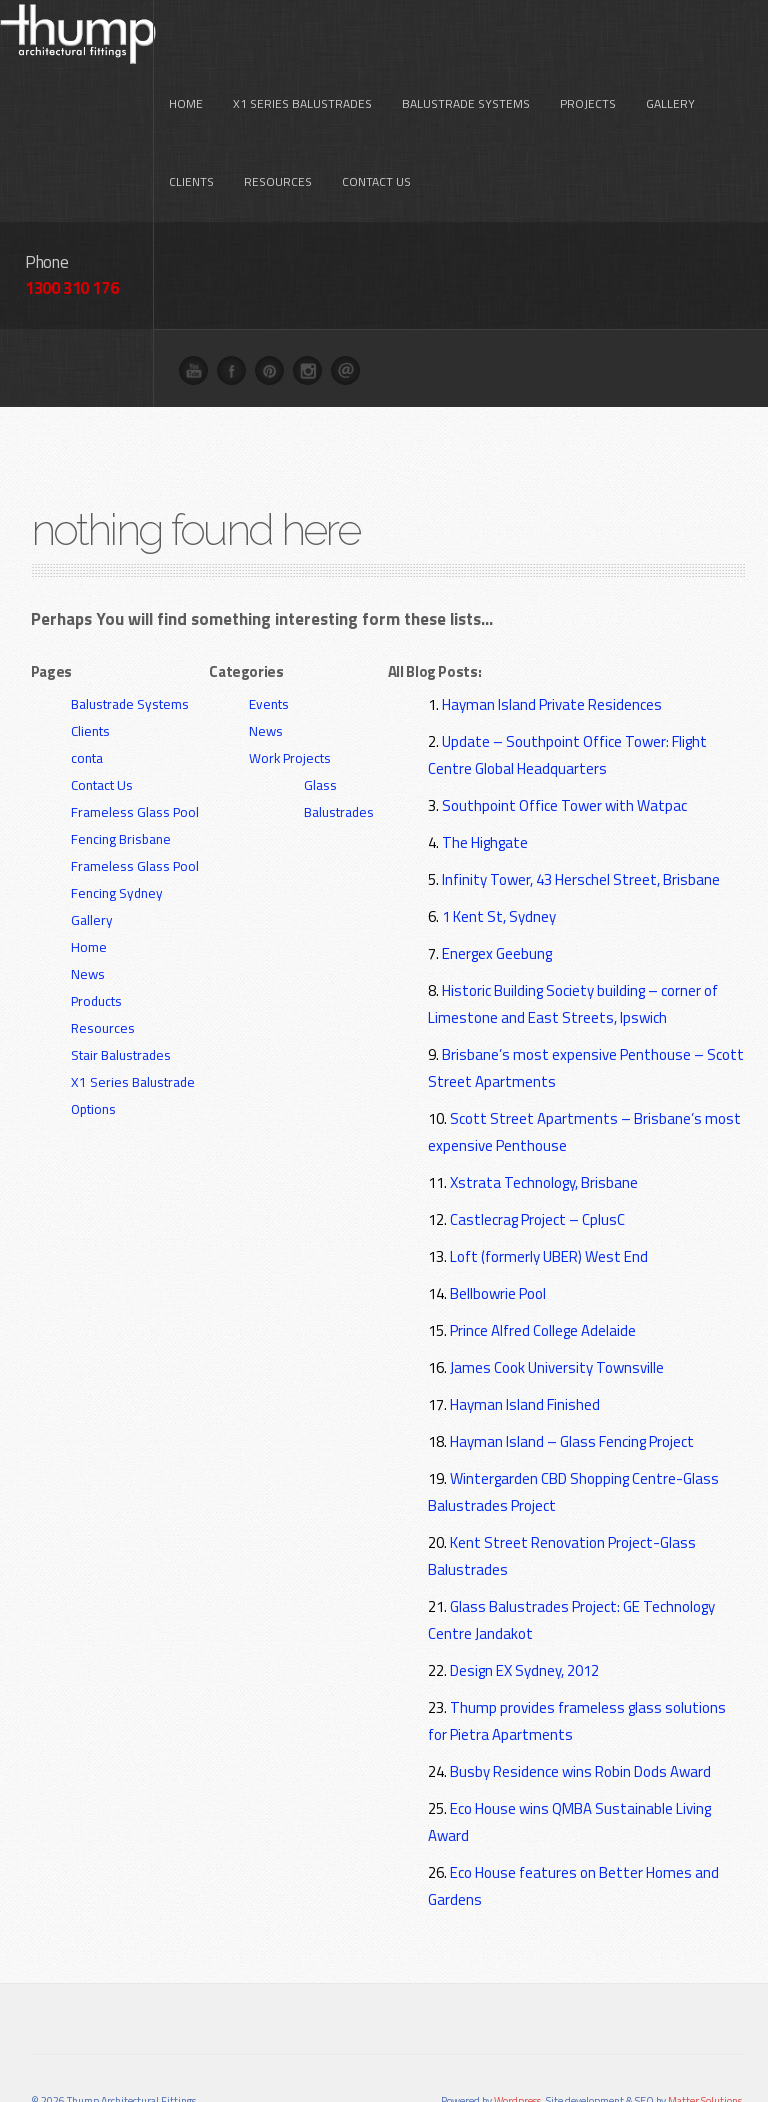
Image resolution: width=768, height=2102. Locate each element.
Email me (351, 311)
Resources (278, 117)
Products (96, 936)
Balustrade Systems (466, 39)
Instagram (313, 311)
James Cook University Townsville (557, 1302)
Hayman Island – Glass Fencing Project (572, 1376)
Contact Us (376, 117)
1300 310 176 (71, 223)
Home (186, 39)
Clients (191, 117)
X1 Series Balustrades (302, 39)
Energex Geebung (497, 888)
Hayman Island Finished (525, 1339)
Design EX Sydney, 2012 (524, 1605)
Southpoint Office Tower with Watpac (564, 740)
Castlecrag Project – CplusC (537, 1154)
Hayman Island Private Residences (552, 639)
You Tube (199, 311)
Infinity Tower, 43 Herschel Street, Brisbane (581, 814)
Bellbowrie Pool (498, 1228)
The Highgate (485, 777)
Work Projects (290, 693)
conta (87, 693)
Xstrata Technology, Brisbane (544, 1117)
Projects (588, 39)
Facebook (237, 311)
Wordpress (517, 2036)
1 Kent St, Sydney (499, 851)
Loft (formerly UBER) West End (549, 1191)
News (88, 909)
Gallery (670, 39)
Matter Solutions (705, 2036)
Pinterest (275, 311)
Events (269, 639)
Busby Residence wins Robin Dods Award (580, 1706)
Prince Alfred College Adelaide (543, 1265)
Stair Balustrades (121, 990)
